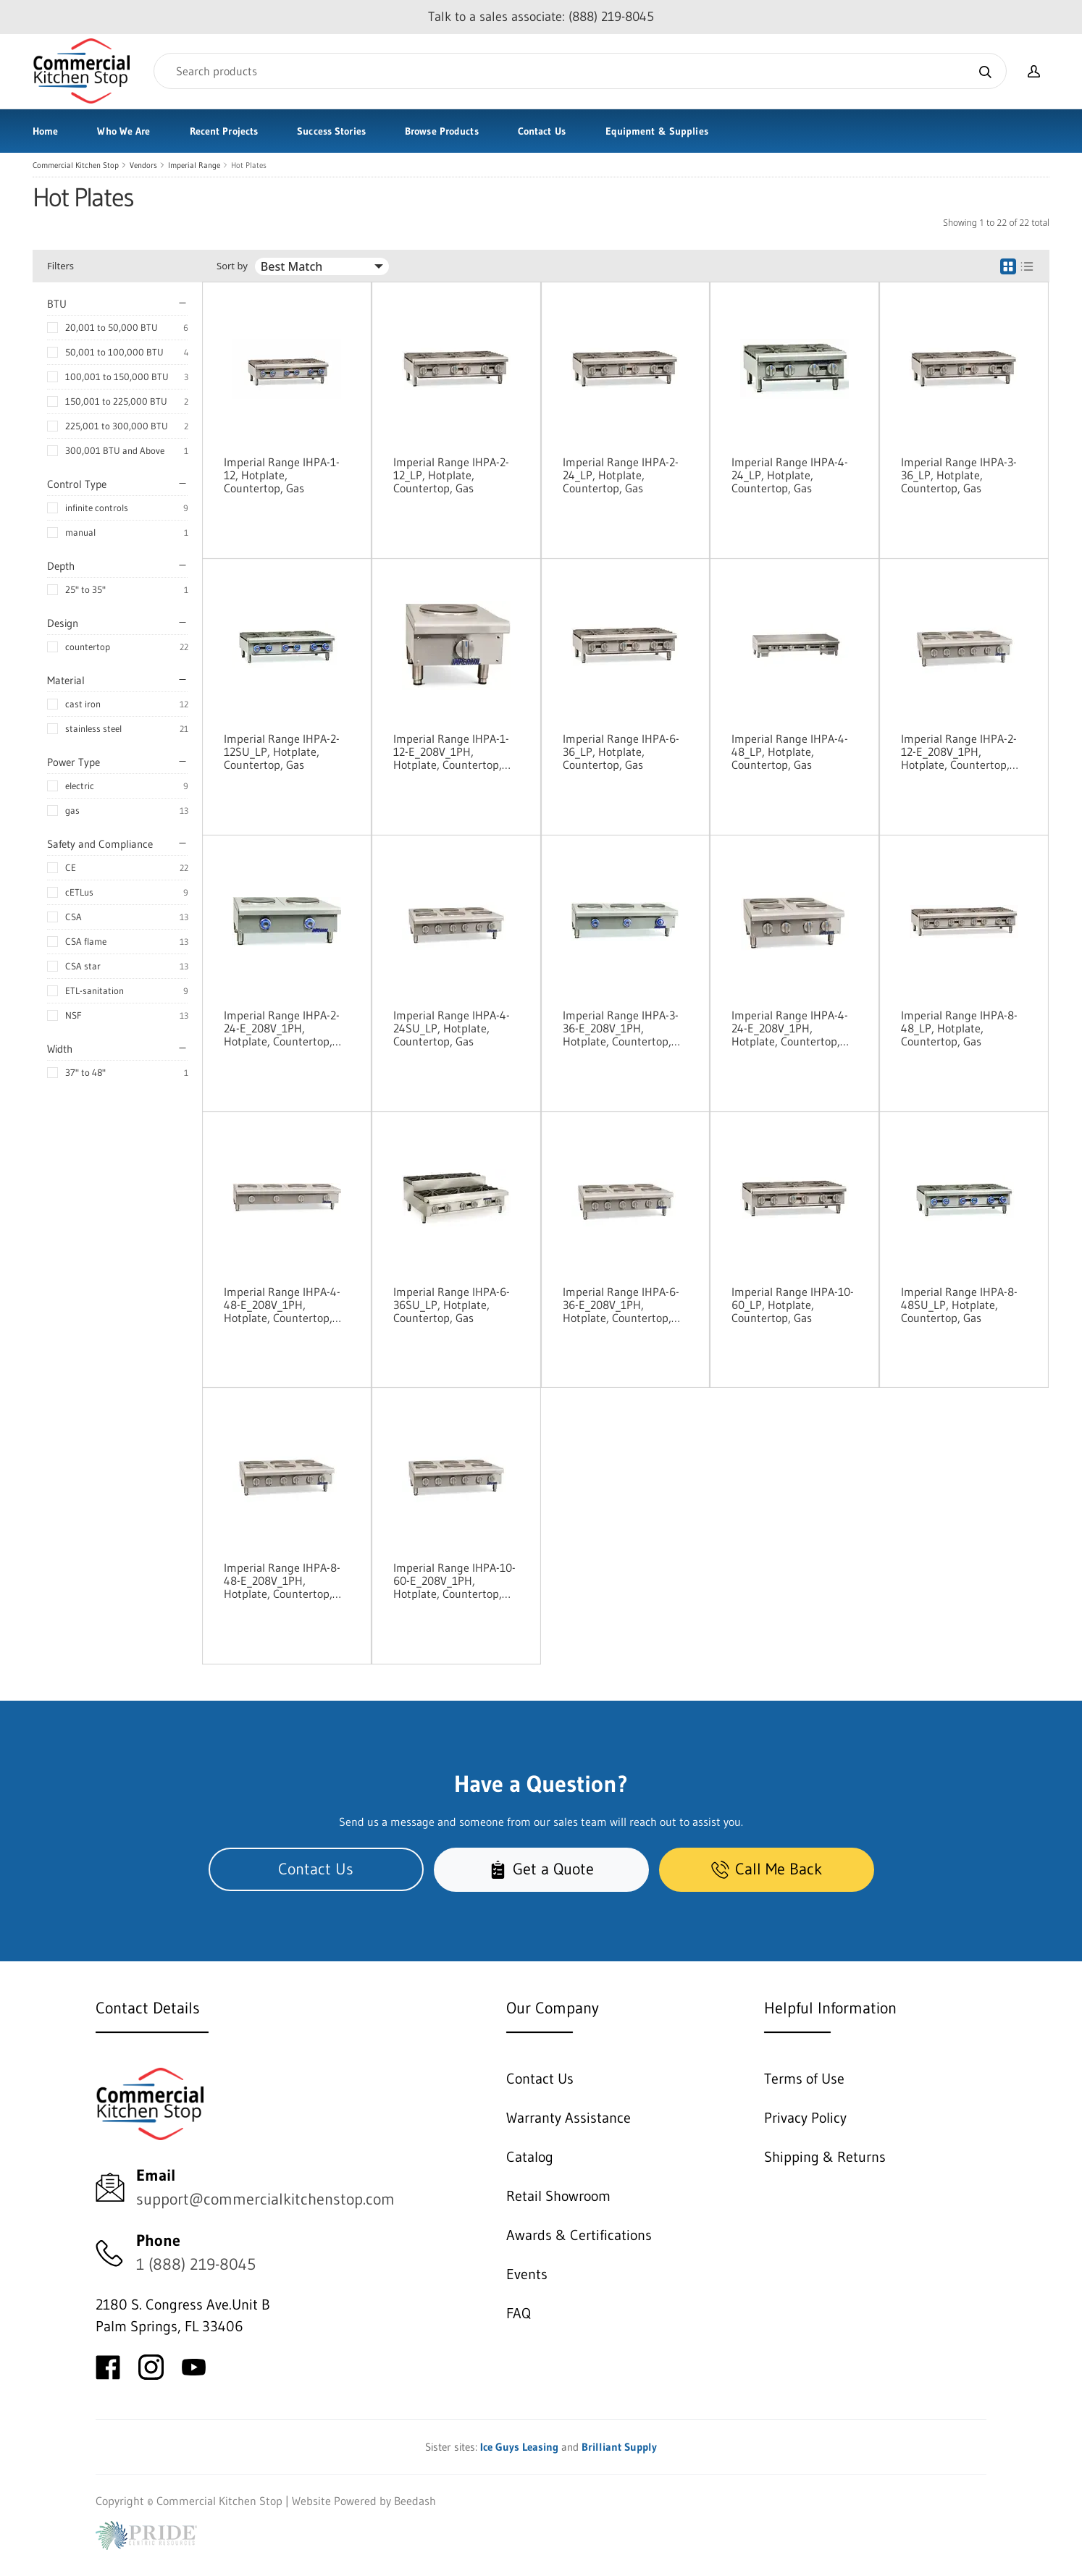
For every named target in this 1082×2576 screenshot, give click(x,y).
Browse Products (442, 131)
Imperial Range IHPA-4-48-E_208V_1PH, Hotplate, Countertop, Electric (282, 1304)
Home (45, 131)
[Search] (580, 71)
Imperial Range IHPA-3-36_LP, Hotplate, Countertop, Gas (959, 474)
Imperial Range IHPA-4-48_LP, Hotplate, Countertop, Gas (789, 751)
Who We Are (123, 131)
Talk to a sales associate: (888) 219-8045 (541, 17)
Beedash (415, 2500)
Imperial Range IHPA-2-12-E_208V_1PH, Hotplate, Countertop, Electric (959, 751)
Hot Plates (249, 165)
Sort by (232, 266)
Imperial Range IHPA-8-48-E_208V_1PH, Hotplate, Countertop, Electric (282, 1580)
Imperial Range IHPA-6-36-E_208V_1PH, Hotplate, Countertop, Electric (621, 1304)
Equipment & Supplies (656, 131)
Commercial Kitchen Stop (76, 165)
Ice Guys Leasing (519, 2447)
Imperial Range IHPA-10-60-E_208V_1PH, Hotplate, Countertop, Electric (454, 1580)
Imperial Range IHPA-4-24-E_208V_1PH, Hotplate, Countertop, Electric (789, 1028)
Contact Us (542, 131)
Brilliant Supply (619, 2447)
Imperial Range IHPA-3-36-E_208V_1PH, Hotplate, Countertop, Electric (621, 1028)
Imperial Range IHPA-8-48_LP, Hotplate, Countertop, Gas (959, 1028)
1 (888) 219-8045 (196, 2264)
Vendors (143, 165)
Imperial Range (194, 165)
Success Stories (331, 131)
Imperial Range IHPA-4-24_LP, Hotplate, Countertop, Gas (789, 474)
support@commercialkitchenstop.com (265, 2199)
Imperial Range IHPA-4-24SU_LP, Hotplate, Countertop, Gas (451, 1028)
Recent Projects (224, 131)
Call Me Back (766, 1869)
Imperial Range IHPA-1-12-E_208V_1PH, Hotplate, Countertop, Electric (451, 751)
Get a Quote (541, 1869)
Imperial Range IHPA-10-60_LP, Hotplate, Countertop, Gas (792, 1304)
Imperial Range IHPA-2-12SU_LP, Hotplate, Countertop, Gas (282, 751)
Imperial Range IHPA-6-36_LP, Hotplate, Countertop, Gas (621, 751)
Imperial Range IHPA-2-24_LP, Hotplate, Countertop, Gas (621, 474)
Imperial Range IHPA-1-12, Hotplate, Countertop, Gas (282, 474)
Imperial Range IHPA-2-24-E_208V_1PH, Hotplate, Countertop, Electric (282, 1028)
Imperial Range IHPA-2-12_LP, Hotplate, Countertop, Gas (451, 474)
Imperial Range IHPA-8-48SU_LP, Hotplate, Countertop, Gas (959, 1304)
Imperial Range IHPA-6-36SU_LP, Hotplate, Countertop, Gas (451, 1304)
